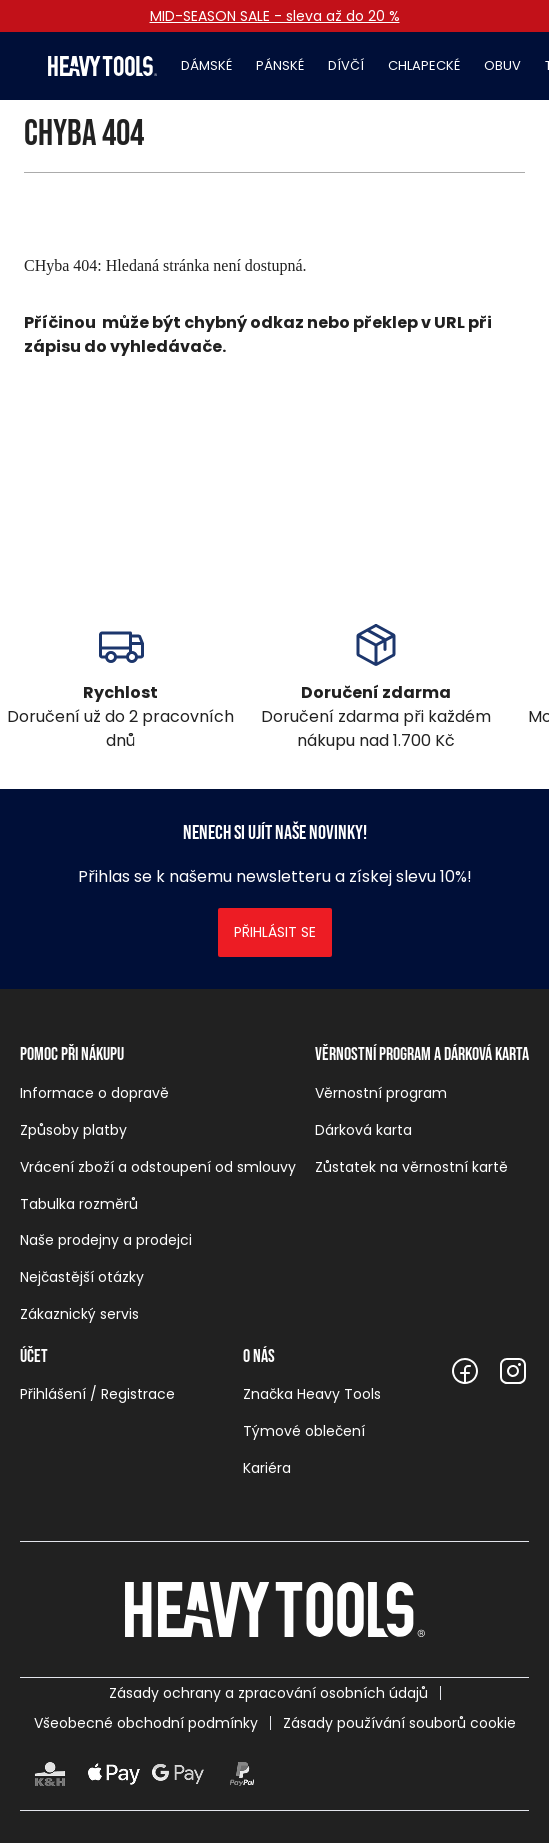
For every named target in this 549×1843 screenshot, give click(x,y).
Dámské (206, 65)
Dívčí (346, 65)
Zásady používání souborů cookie (399, 1723)
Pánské (280, 65)
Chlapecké (424, 65)
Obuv (502, 65)
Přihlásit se (275, 932)
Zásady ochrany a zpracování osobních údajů (268, 1693)
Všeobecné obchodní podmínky (146, 1723)
